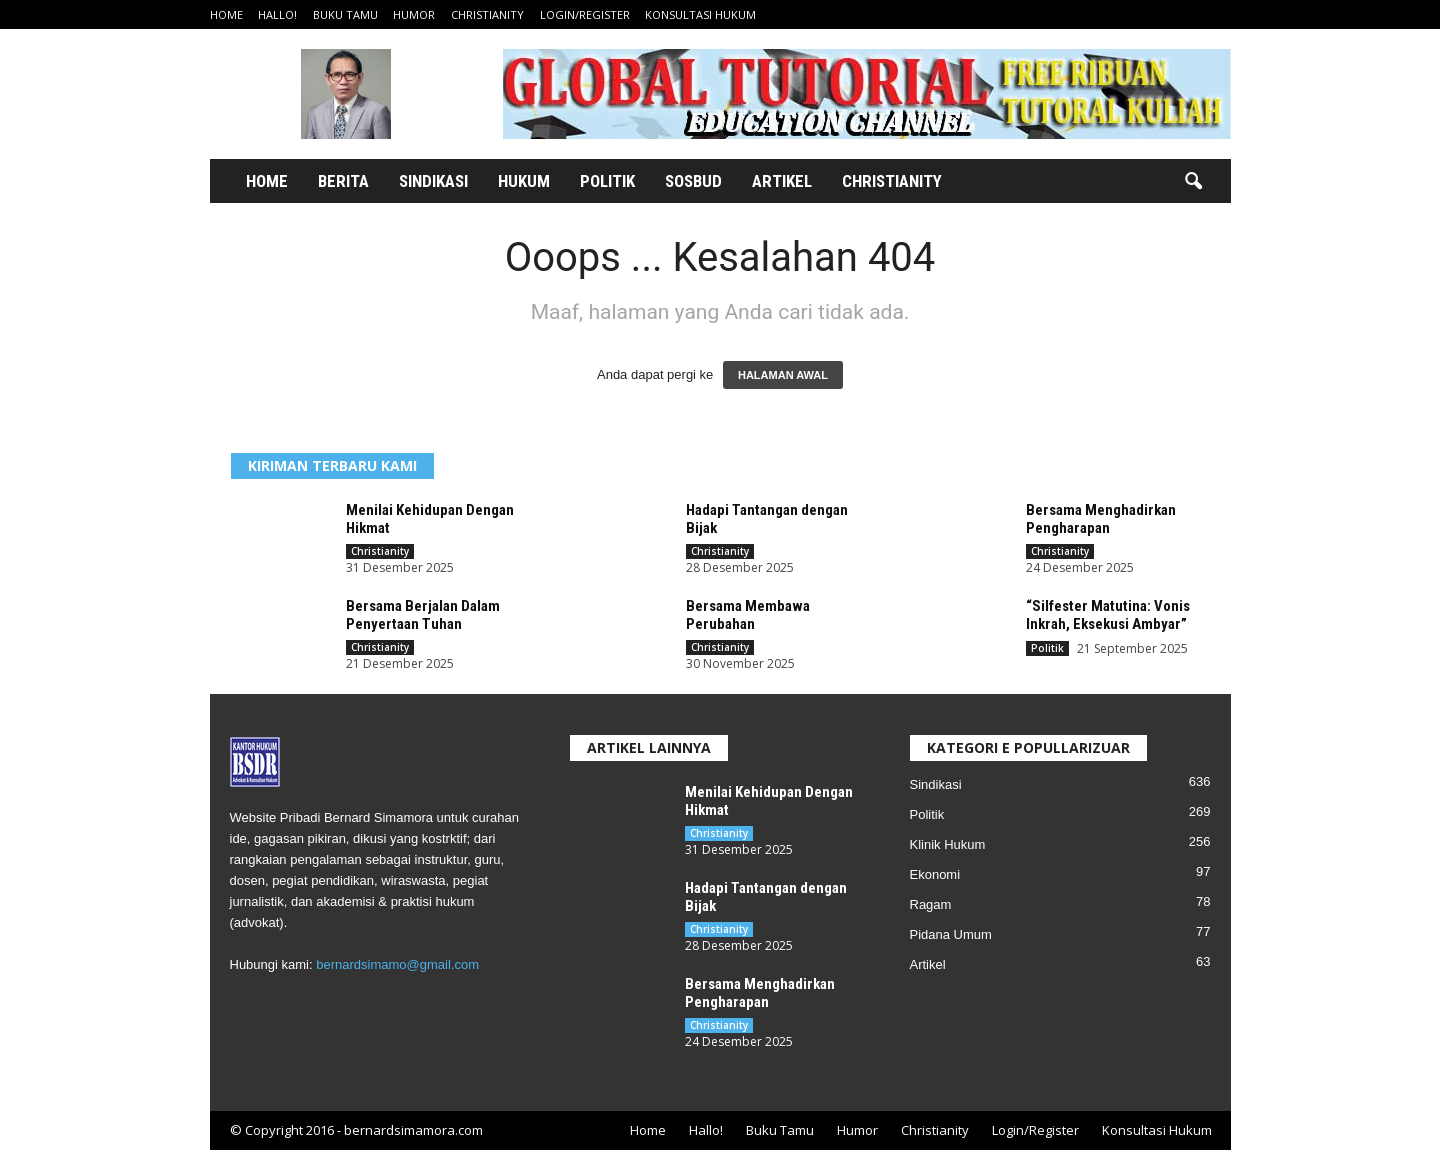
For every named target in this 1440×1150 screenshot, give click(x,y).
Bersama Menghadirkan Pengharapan (1101, 519)
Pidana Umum (951, 934)
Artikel (782, 181)
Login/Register (585, 14)
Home (226, 14)
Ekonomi (935, 874)
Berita (343, 181)
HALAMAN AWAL (783, 375)
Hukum (524, 181)
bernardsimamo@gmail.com (397, 964)
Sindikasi (433, 181)
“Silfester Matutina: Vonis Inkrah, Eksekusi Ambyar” (1108, 615)
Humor (414, 14)
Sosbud (693, 181)
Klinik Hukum (948, 844)
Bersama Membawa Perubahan (748, 615)
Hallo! (277, 14)
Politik (607, 181)
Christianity (487, 14)
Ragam (931, 904)
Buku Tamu (345, 14)
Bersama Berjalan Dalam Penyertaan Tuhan (423, 615)
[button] (1193, 182)
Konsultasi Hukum (700, 14)
